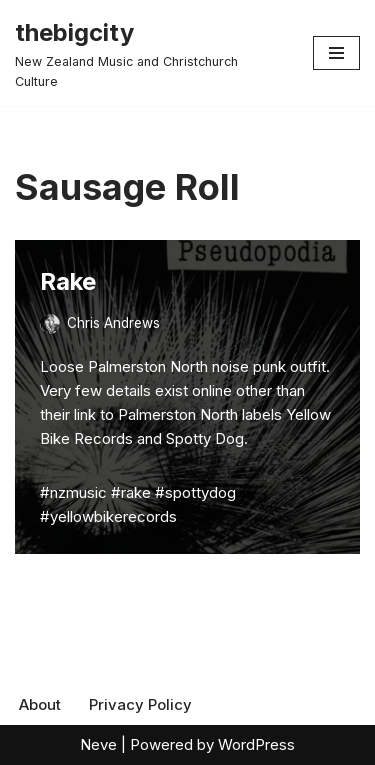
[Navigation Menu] (336, 53)
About (40, 704)
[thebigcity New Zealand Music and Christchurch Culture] (149, 53)
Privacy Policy (140, 704)
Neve (98, 744)
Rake (68, 281)
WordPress (256, 744)
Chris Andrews (113, 323)
